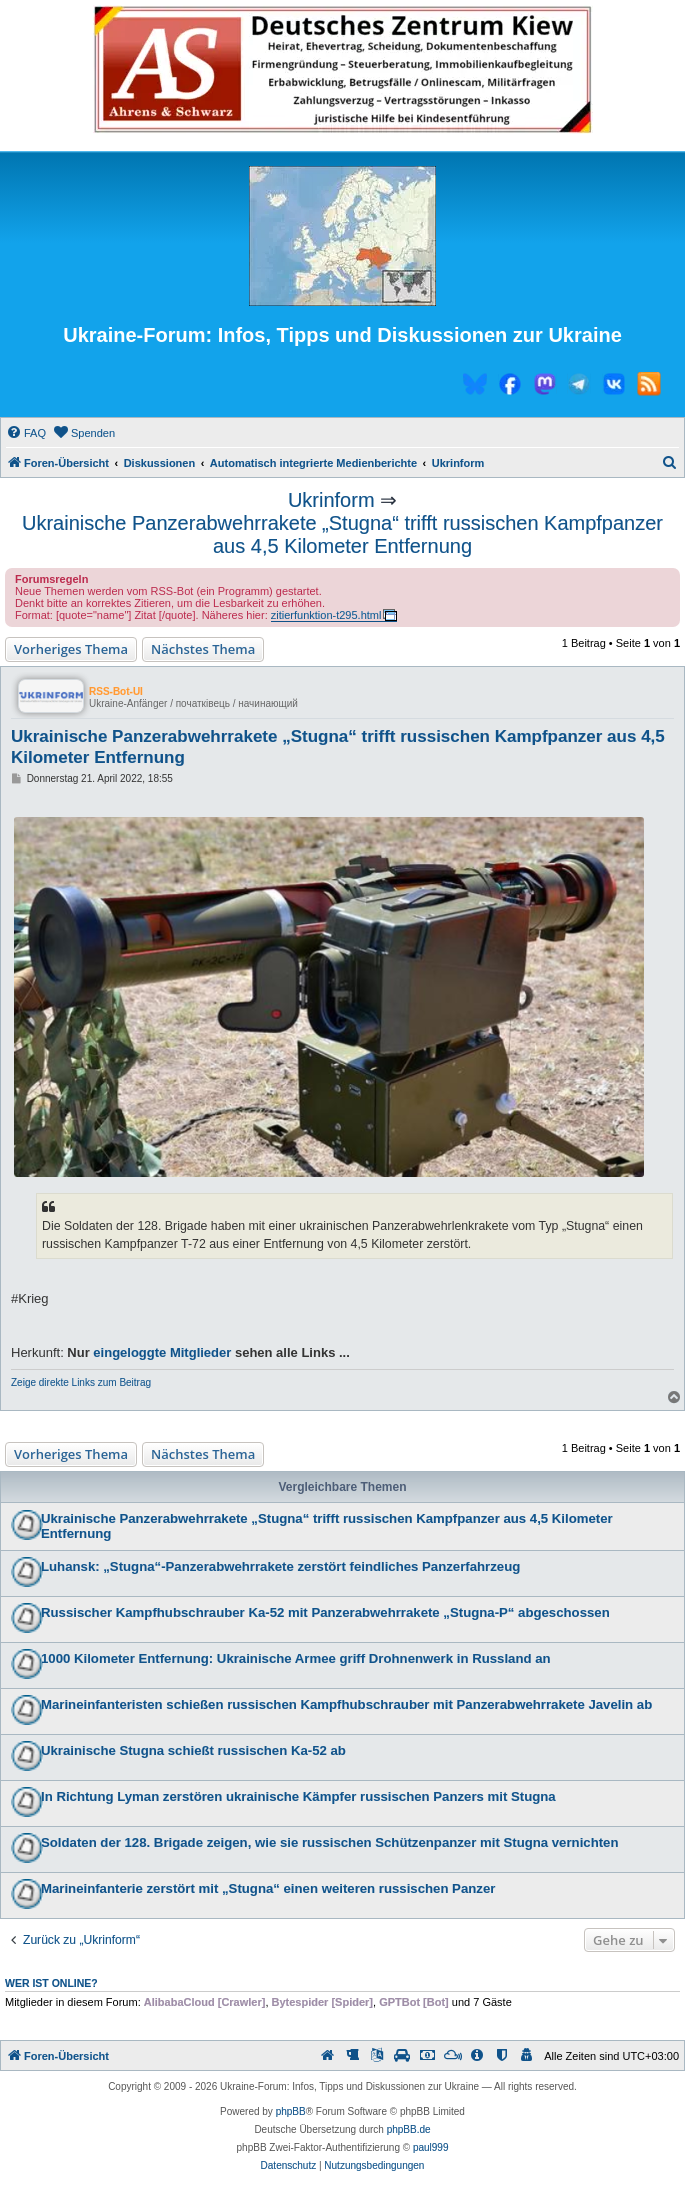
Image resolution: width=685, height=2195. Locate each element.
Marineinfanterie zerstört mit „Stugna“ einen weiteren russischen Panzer (268, 1888)
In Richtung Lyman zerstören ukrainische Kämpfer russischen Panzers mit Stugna (298, 1796)
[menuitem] (26, 433)
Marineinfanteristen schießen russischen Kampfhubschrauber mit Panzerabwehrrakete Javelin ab (346, 1704)
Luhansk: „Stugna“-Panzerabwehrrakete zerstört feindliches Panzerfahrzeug (280, 1566)
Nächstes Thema (203, 649)
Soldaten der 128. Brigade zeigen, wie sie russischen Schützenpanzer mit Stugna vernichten (329, 1842)
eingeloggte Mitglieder (162, 1352)
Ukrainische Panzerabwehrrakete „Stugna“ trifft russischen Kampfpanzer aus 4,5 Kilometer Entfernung (342, 534)
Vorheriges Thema (71, 649)
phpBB (291, 2111)
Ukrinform (331, 500)
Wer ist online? (51, 1983)
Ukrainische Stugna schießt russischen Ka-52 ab (193, 1750)
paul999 (431, 2147)
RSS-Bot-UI (116, 691)
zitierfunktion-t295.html (326, 615)
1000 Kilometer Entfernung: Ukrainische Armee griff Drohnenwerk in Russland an (296, 1658)
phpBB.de (409, 2129)
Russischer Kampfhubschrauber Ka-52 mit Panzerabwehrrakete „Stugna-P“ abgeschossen (325, 1612)
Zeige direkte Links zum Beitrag (81, 1382)
